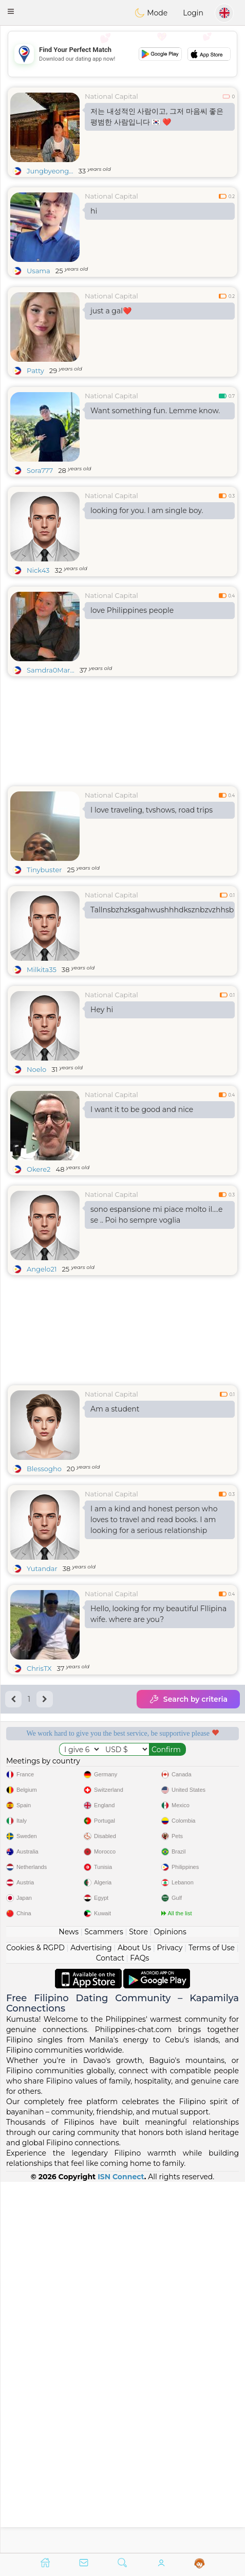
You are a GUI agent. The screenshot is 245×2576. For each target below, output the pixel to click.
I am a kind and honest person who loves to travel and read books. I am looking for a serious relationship (153, 1519)
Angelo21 (41, 1269)
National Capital (111, 96)
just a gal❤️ (110, 310)
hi (93, 211)
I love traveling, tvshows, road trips (151, 810)
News (69, 2302)
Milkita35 (41, 969)
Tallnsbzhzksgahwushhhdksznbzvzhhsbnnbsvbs (162, 909)
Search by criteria (188, 1699)
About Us (134, 2318)
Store (138, 2302)
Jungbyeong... (50, 171)
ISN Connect (121, 2547)
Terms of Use (212, 2318)
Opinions (170, 2302)
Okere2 (38, 1169)
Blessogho (44, 1469)
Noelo (36, 1069)
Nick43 (38, 570)
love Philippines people (132, 610)
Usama (38, 271)
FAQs (139, 2328)
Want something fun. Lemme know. (155, 410)
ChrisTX (39, 1668)
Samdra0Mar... (50, 670)
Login (193, 12)
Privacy (169, 2318)
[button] (11, 11)
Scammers (103, 2302)
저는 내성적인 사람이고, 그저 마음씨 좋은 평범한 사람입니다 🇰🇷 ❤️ (156, 117)
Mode (151, 13)
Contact (110, 2328)
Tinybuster (44, 870)
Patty (35, 370)
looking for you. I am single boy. (146, 510)
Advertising (90, 2318)
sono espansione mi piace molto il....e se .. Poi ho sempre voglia (156, 1215)
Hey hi (101, 1009)
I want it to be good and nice (141, 1109)
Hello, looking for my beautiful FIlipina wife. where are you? (158, 1614)
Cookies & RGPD (35, 2318)
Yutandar (42, 1568)
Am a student (115, 1409)
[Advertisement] (122, 54)
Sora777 (40, 470)
